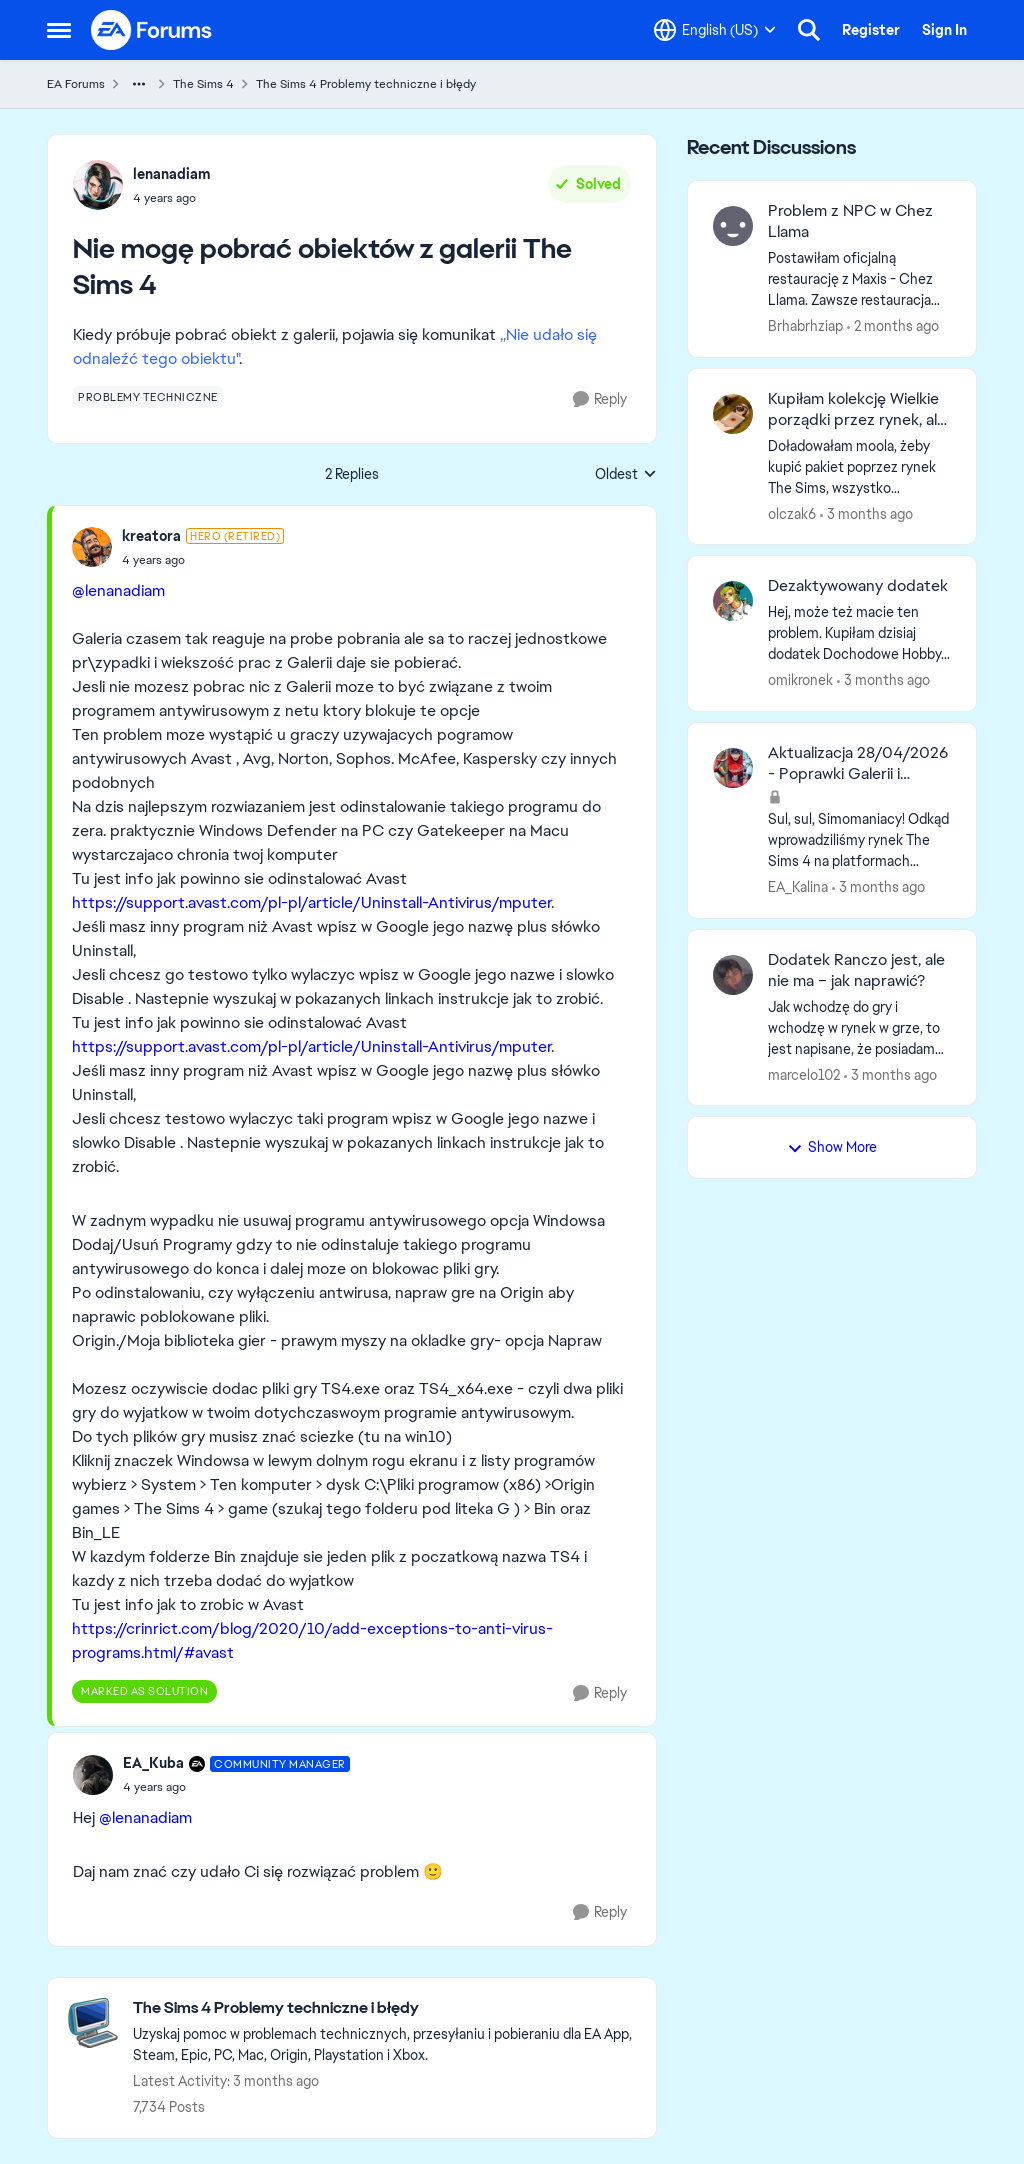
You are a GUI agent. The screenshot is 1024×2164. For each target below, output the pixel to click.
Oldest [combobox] (626, 475)
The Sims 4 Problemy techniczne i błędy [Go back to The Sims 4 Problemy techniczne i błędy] (366, 84)
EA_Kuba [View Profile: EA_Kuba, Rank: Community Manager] (153, 1763)
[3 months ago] (866, 513)
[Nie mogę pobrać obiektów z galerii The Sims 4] (203, 560)
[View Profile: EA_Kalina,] (733, 768)
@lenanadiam (118, 590)
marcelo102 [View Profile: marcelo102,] (804, 1074)
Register (871, 30)
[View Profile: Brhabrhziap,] (733, 226)
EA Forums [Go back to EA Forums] (76, 84)
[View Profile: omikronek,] (733, 601)
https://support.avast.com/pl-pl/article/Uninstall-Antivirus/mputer (311, 902)
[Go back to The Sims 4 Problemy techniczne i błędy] (384, 2008)
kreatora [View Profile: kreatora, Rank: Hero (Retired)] (151, 536)
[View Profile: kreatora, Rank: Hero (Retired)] (92, 547)
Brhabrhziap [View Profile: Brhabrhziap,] (805, 326)
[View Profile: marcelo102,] (733, 975)
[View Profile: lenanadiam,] (98, 185)
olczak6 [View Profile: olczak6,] (792, 513)
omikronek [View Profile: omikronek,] (800, 680)
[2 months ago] (893, 326)
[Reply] (600, 399)
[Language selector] (715, 30)
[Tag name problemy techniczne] (148, 397)
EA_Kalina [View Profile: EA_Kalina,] (798, 887)
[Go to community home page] (152, 30)
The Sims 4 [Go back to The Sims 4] (203, 84)
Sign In (944, 30)
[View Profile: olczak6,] (733, 414)
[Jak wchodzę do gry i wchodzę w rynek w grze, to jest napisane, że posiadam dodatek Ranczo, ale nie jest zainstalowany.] (859, 1027)
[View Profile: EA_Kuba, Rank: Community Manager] (93, 1775)
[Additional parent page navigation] (139, 84)
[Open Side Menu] (59, 30)
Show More (832, 1147)
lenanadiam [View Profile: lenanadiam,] (172, 174)
